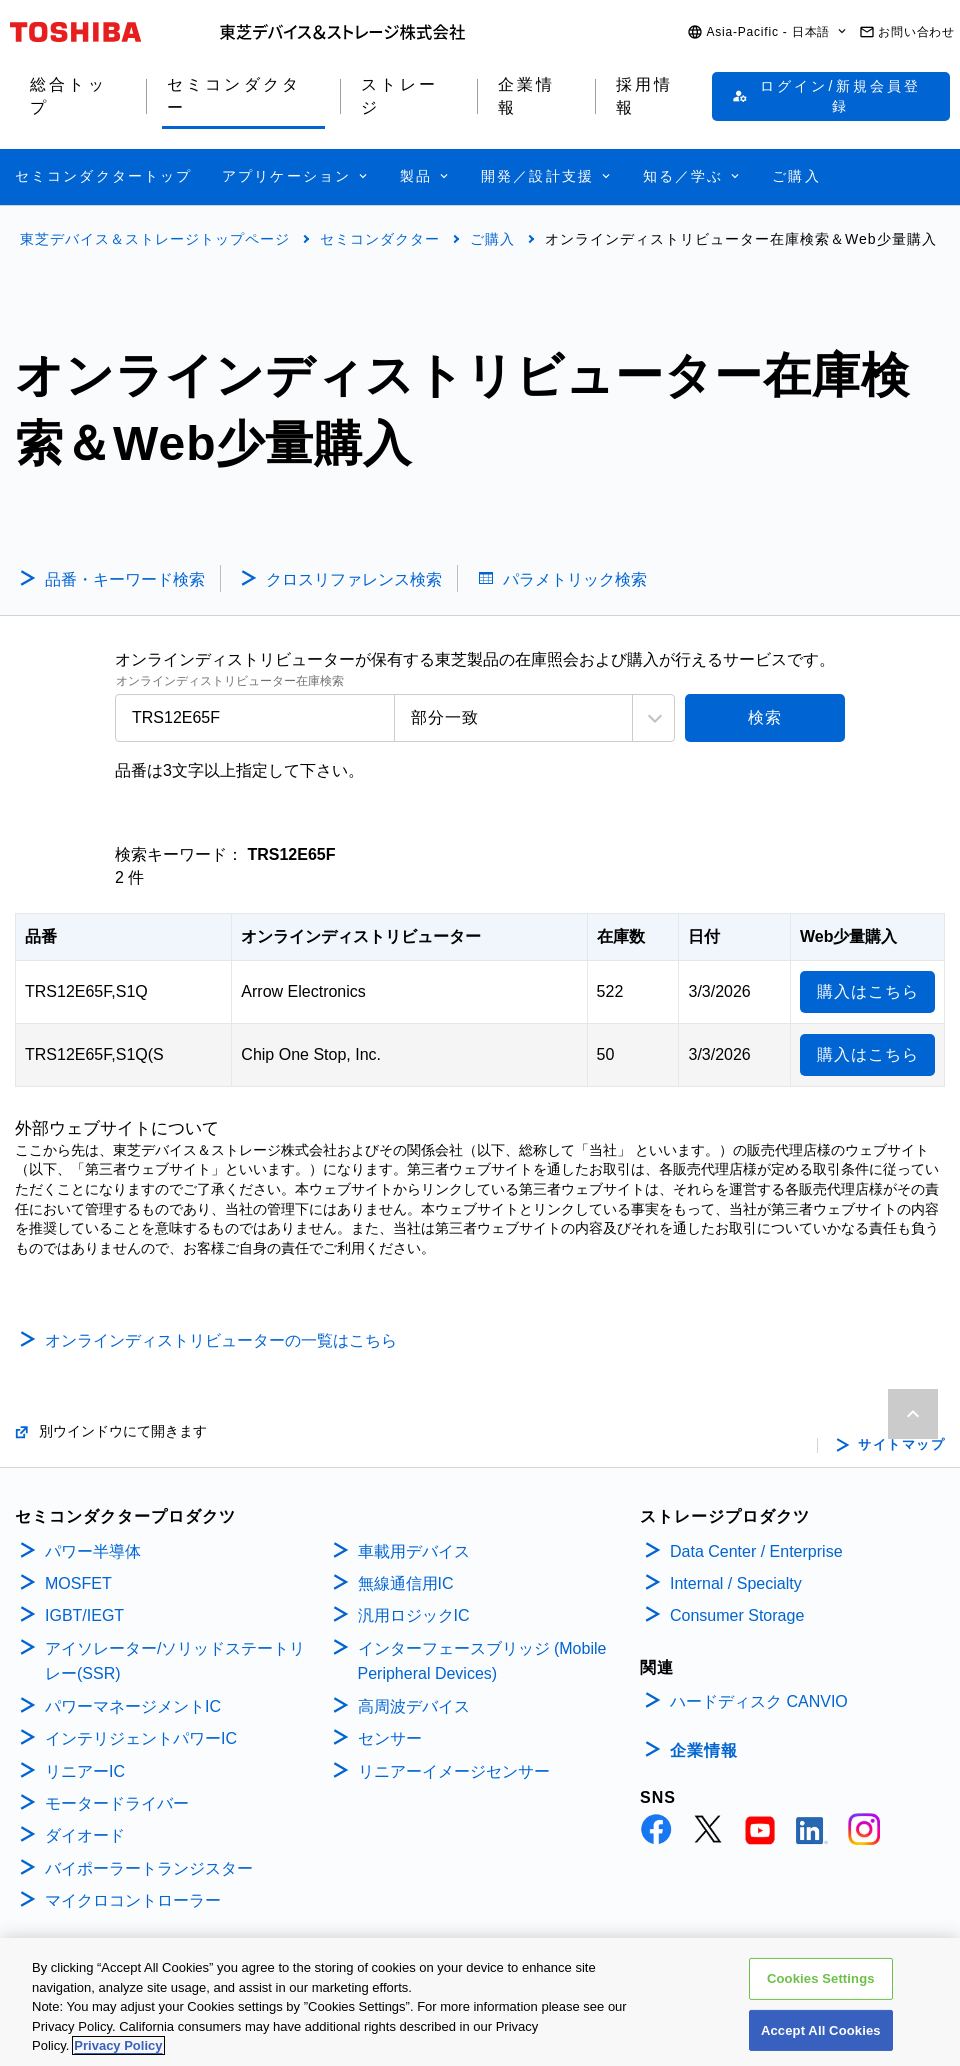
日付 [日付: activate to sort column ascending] (704, 936)
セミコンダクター (380, 239)
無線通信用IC (406, 1583)
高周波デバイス (414, 1706)
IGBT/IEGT (84, 1615)
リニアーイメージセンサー (454, 1771)
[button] (768, 32)
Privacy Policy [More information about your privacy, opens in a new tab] (118, 2045)
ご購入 (492, 239)
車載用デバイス (414, 1551)
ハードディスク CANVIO (759, 1701)
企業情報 (704, 1750)
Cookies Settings (821, 1978)
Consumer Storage (737, 1615)
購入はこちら (868, 991)
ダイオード (85, 1835)
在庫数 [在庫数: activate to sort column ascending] (621, 936)
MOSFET (78, 1583)
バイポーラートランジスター (149, 1868)
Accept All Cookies (821, 2030)
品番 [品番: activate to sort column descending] (41, 936)
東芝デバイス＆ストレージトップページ (155, 239)
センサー (390, 1738)
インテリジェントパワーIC (141, 1738)
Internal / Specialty (736, 1583)
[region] (480, 2002)
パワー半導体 (93, 1551)
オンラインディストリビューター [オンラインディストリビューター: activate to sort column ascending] (361, 936)
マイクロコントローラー (133, 1900)
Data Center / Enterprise (756, 1551)
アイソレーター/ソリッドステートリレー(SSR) (175, 1661)
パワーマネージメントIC (133, 1706)
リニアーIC (85, 1771)
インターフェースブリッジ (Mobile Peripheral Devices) (482, 1661)
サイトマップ (901, 1445)
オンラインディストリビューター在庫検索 (230, 681)
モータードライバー (117, 1803)
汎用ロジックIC (414, 1615)
